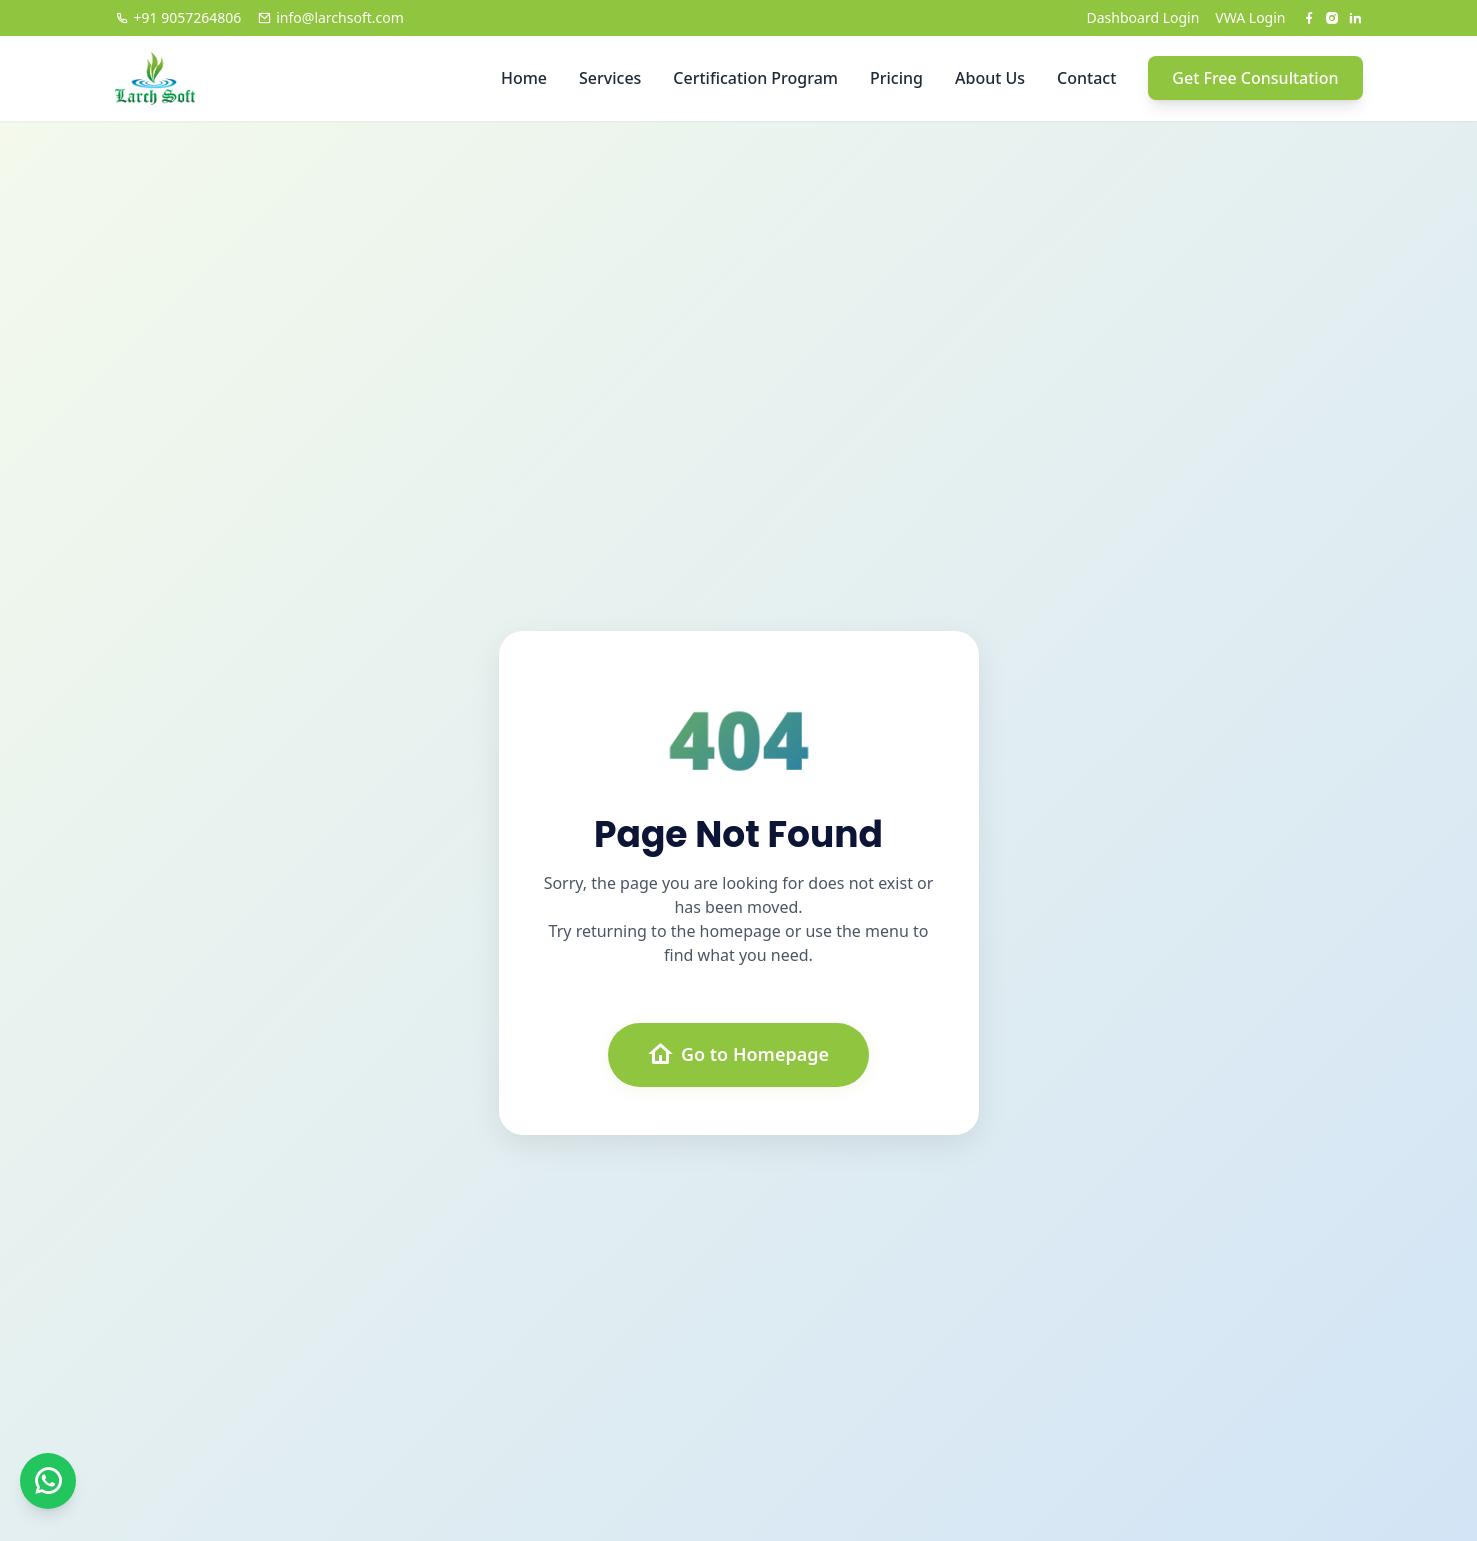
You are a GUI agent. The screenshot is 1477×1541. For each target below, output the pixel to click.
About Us (990, 78)
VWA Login (1250, 17)
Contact (1086, 78)
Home (524, 78)
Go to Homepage (738, 1055)
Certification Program (755, 78)
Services (610, 78)
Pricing (896, 78)
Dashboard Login (1143, 17)
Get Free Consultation (1255, 78)
